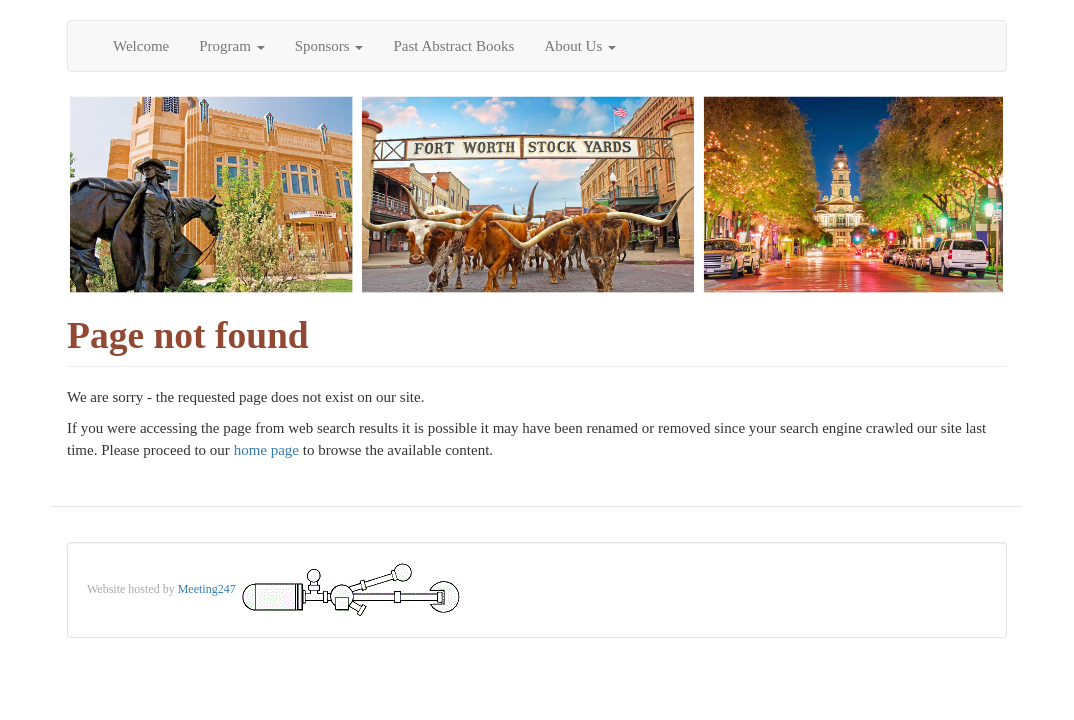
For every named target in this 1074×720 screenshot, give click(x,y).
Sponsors (329, 46)
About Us (580, 46)
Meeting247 (207, 589)
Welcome (141, 46)
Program (231, 46)
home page (266, 450)
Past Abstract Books (453, 46)
